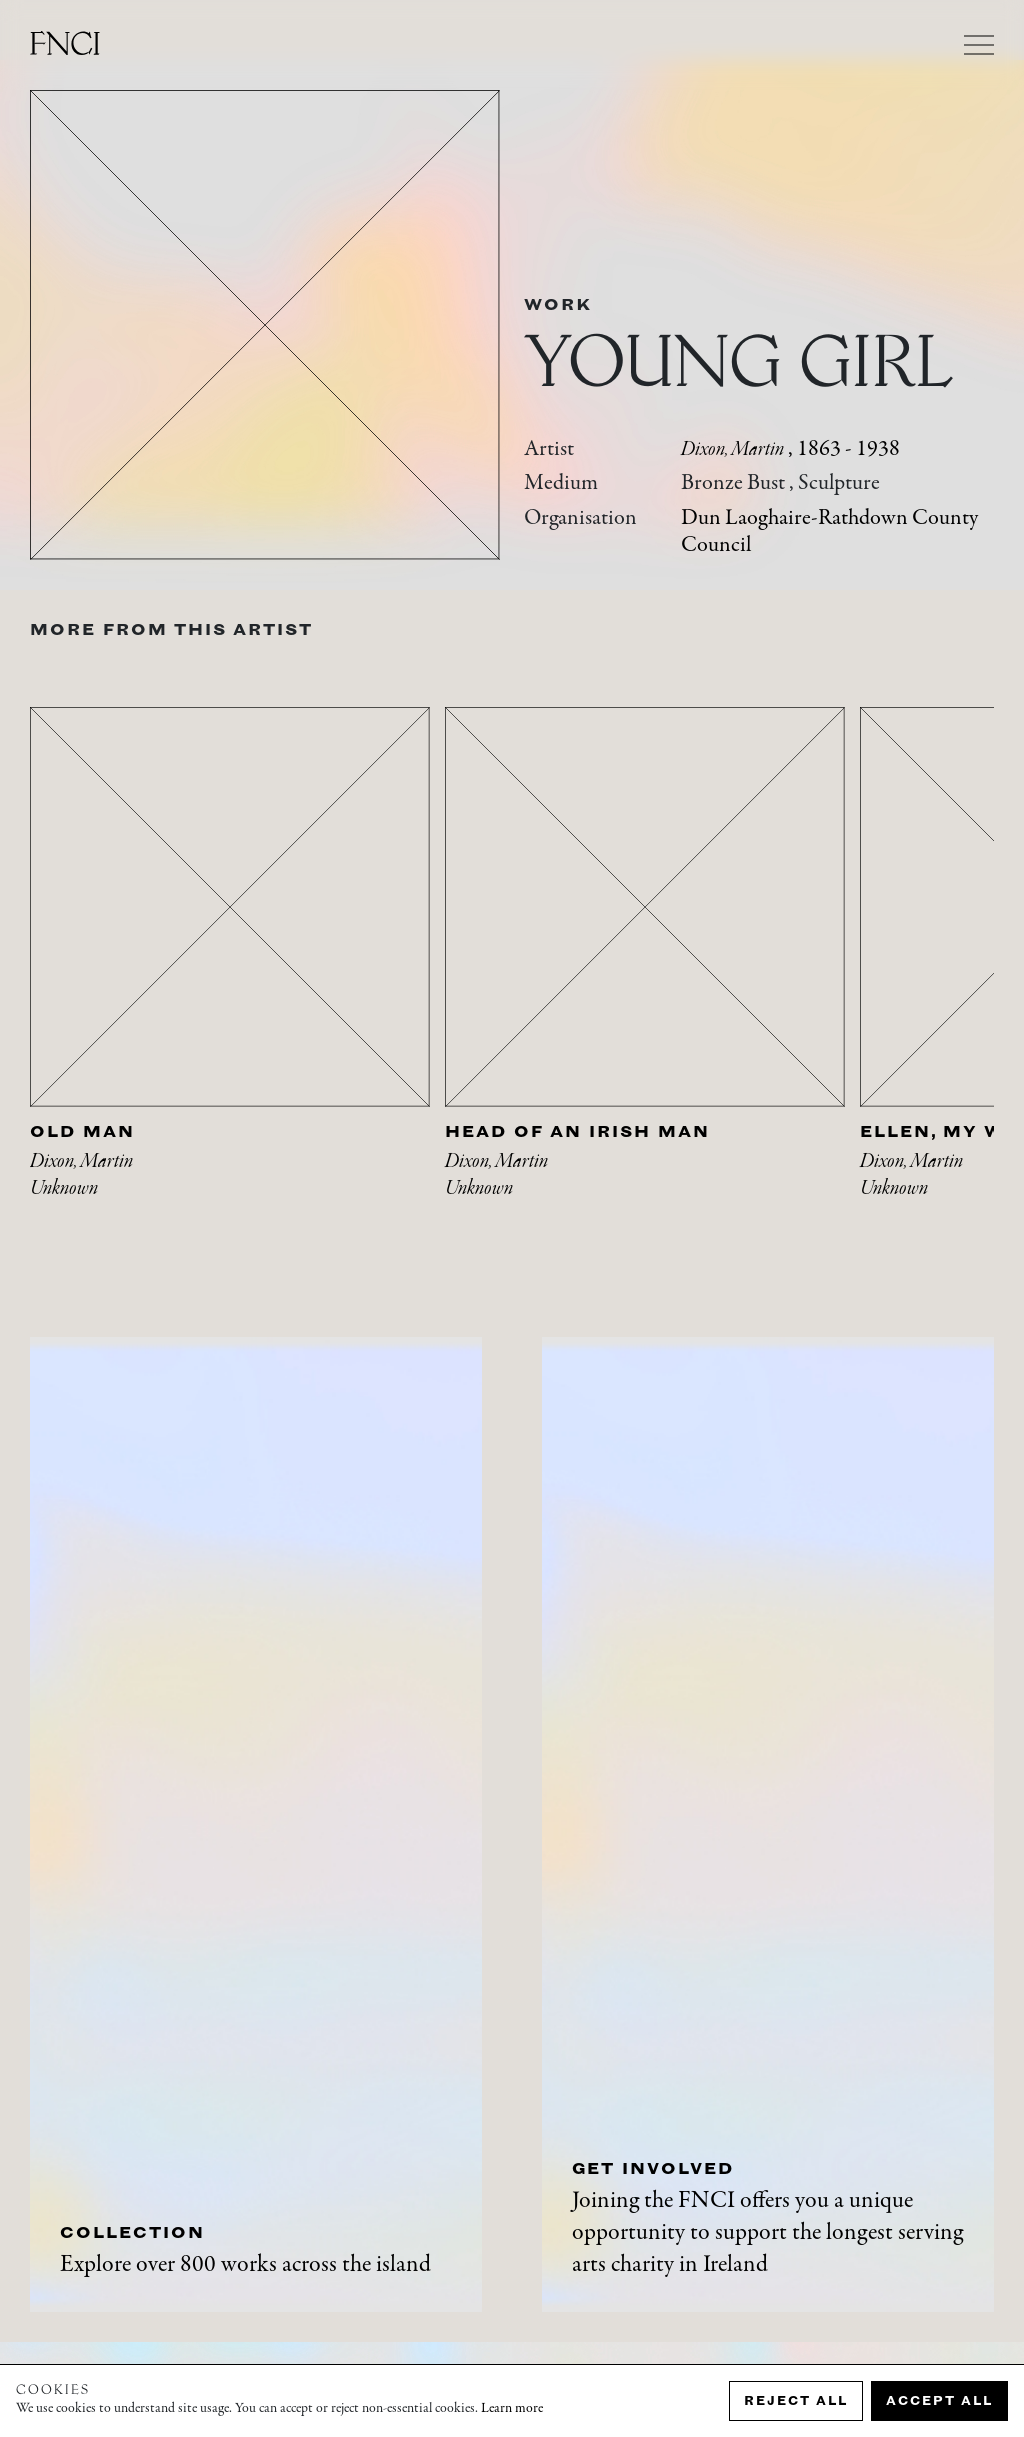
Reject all (796, 2400)
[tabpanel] (237, 977)
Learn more (512, 2409)
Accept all (939, 2400)
